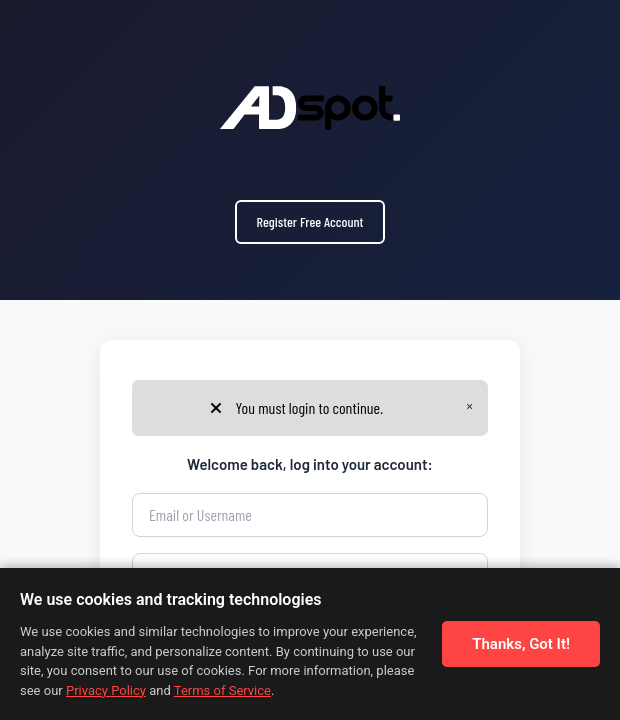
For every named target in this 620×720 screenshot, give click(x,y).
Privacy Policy (106, 690)
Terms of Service (222, 690)
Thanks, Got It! (521, 644)
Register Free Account (310, 221)
